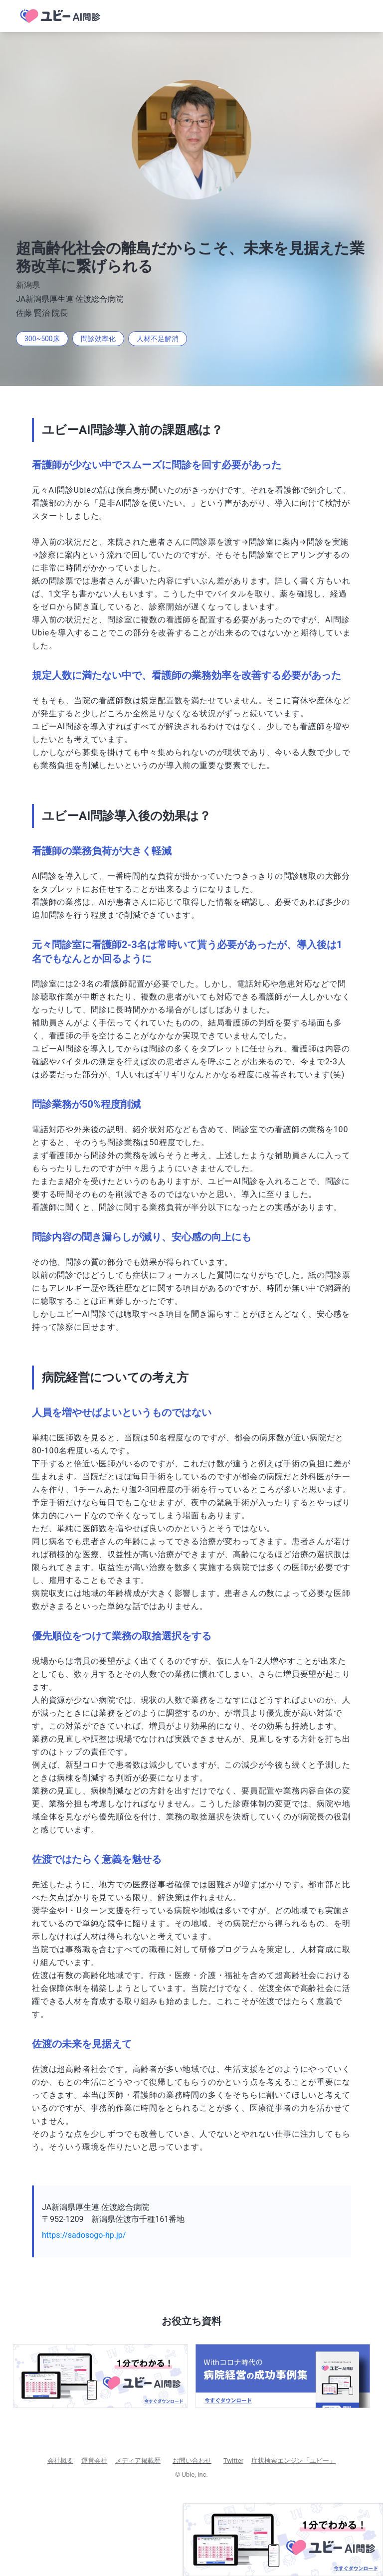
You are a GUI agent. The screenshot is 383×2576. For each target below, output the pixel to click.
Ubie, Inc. (195, 2474)
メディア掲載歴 (138, 2460)
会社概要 (60, 2460)
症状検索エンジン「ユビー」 (293, 2460)
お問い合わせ (192, 2460)
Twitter (233, 2460)
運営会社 (94, 2460)
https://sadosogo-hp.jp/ (84, 2235)
